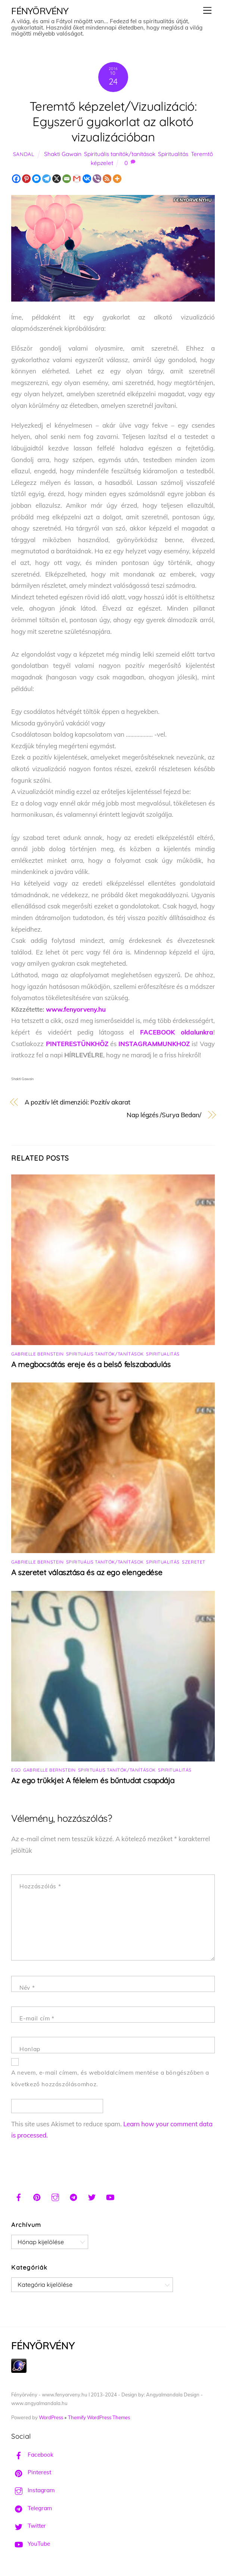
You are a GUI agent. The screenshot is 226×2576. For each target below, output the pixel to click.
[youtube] (110, 2196)
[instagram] (55, 2196)
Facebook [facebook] (32, 2454)
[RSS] (107, 178)
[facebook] (18, 2196)
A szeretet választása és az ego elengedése (86, 1572)
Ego (16, 1770)
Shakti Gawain (62, 154)
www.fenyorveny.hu (76, 1009)
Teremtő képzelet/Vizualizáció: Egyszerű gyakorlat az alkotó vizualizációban (113, 121)
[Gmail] (76, 178)
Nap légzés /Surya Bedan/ (164, 1115)
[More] (117, 178)
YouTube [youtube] (30, 2543)
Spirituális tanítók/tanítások (119, 154)
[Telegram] (46, 178)
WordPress (51, 2417)
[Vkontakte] (87, 178)
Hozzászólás (40, 1886)
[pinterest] (37, 2196)
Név (27, 1987)
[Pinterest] (26, 178)
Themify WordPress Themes (99, 2417)
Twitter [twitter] (28, 2525)
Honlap (29, 2049)
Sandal (23, 154)
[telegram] (73, 2196)
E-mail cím (36, 2018)
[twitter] (91, 2196)
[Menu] (207, 10)
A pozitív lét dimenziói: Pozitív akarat (77, 1102)
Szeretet (193, 1562)
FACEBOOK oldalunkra (176, 1032)
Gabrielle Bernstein (37, 1354)
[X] (56, 178)
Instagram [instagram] (33, 2490)
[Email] (66, 178)
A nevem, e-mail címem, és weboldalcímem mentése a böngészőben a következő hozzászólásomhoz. (110, 2078)
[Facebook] (16, 178)
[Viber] (97, 178)
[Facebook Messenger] (36, 178)
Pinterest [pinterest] (31, 2472)
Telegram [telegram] (31, 2508)
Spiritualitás (173, 154)
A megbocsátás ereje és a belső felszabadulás (90, 1364)
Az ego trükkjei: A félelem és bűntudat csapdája (92, 1780)
